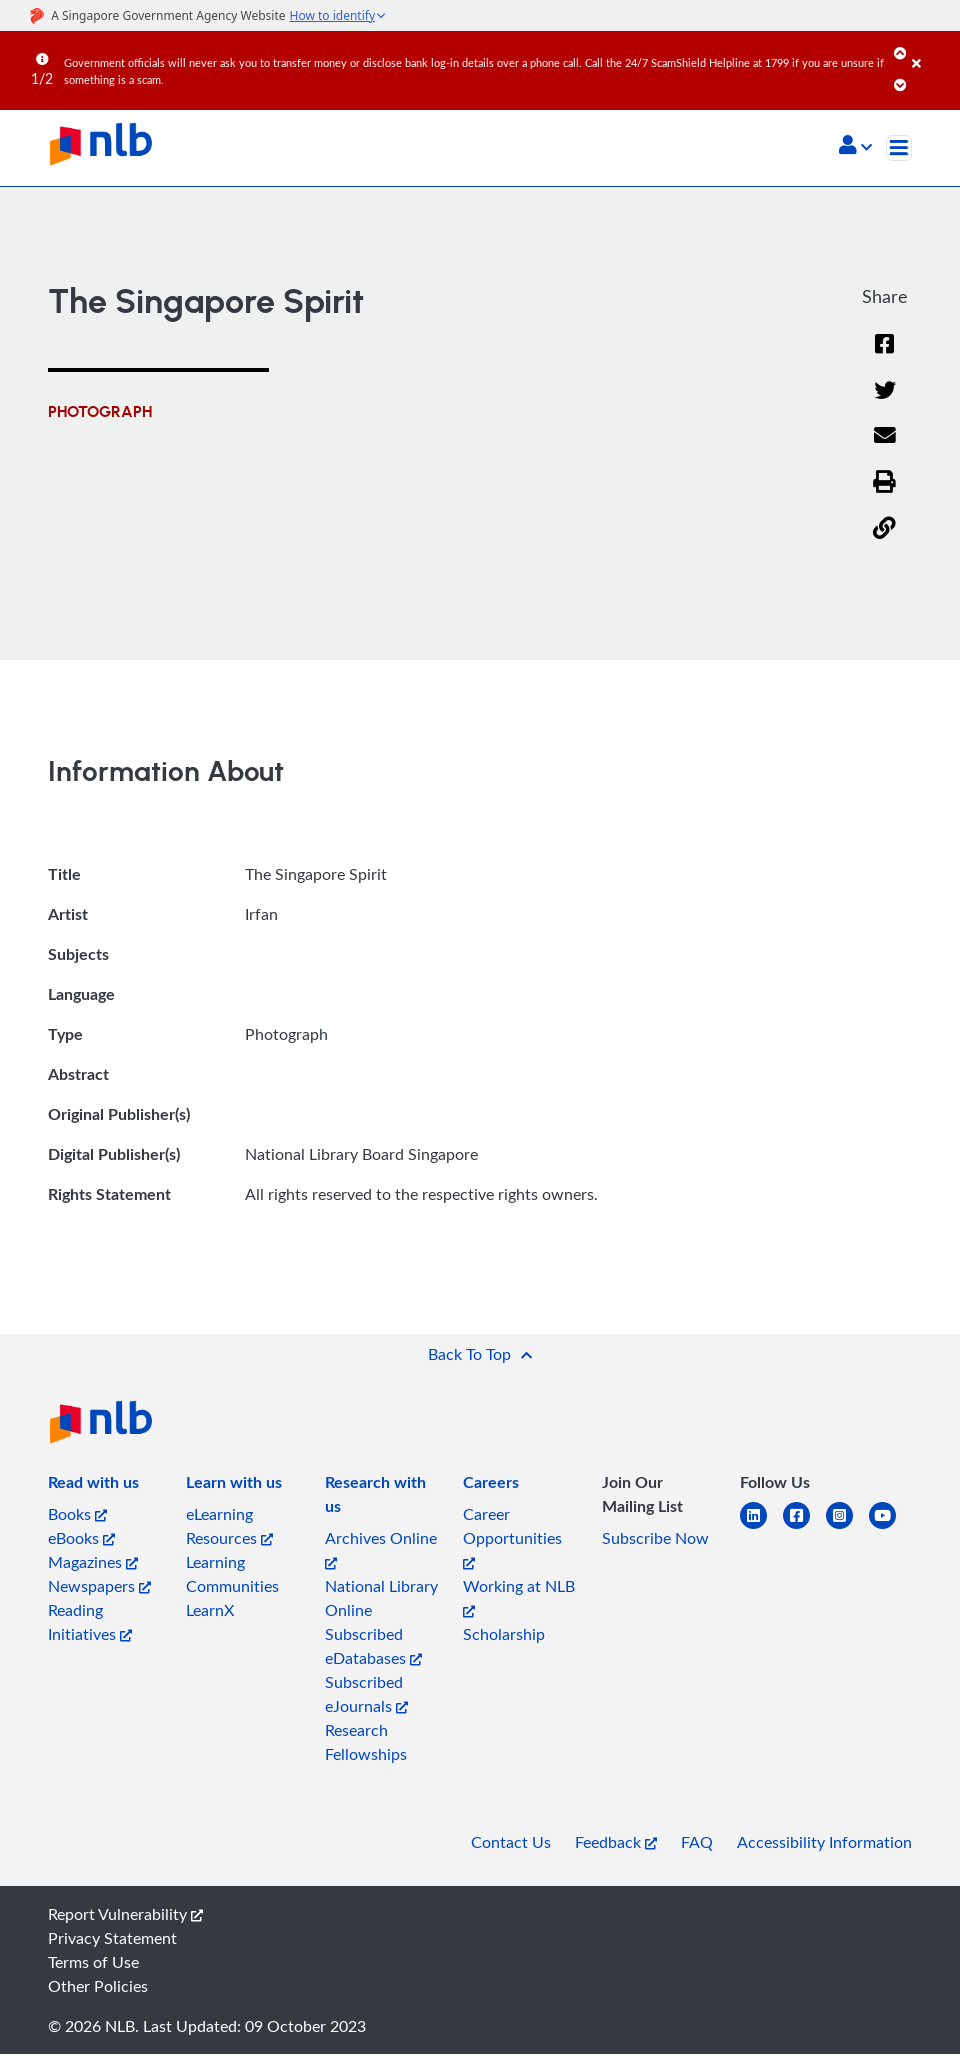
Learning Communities (232, 1576)
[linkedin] (761, 1529)
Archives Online (381, 1550)
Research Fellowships (366, 1744)
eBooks (81, 1540)
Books (77, 1516)
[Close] (932, 49)
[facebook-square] (804, 1529)
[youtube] (890, 1529)
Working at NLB (519, 1598)
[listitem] (93, 1488)
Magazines (93, 1564)
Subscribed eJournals (366, 1696)
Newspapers (99, 1588)
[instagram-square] (847, 1529)
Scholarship (504, 1636)
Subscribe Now (655, 1540)
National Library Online (381, 1600)
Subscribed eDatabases (373, 1648)
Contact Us (511, 1844)
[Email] (884, 450)
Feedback (616, 1844)
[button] (855, 147)
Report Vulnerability (125, 1916)
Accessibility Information (824, 1844)
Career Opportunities (512, 1538)
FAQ (697, 1844)
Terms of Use (93, 1964)
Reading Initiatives (90, 1624)
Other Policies (98, 1988)
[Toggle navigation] (899, 148)
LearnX (210, 1612)
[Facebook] (885, 357)
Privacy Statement (112, 1940)
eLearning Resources (229, 1528)
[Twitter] (884, 403)
